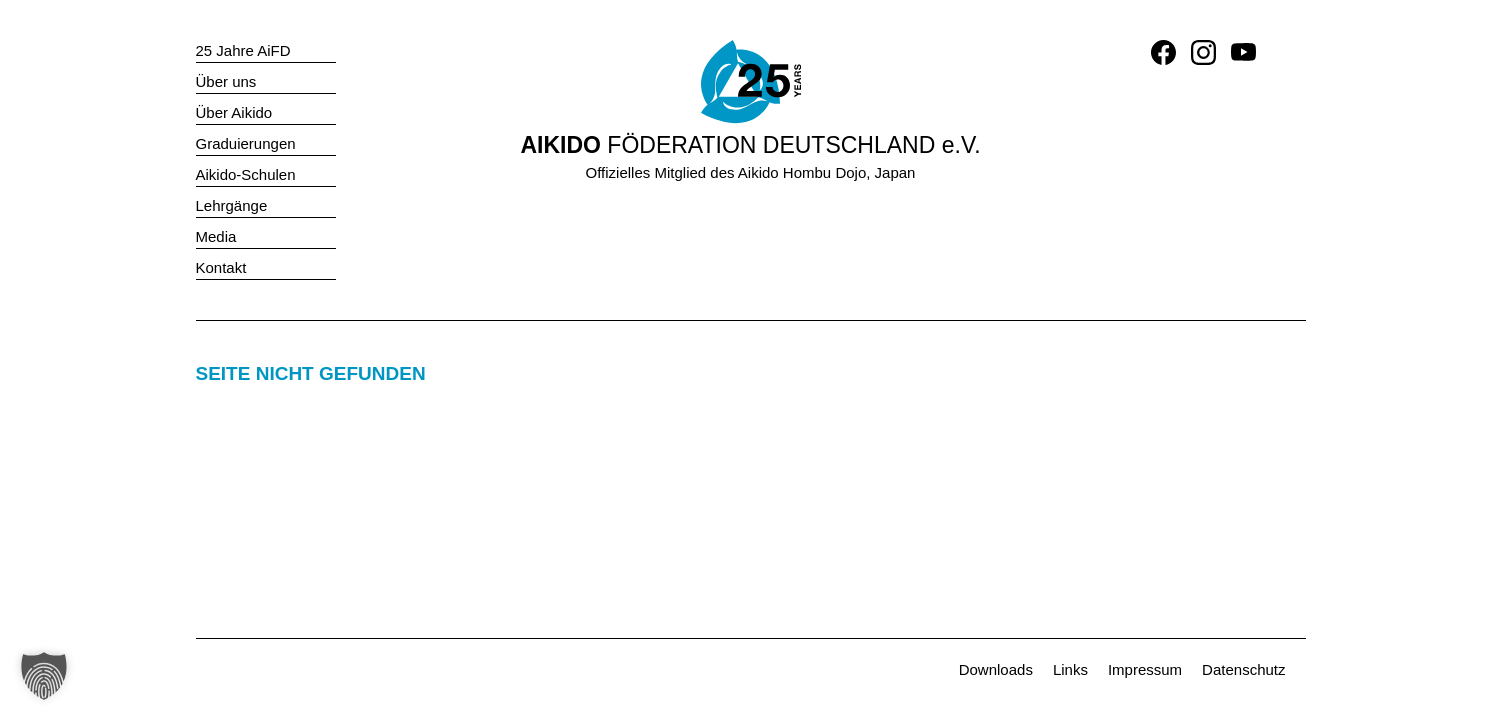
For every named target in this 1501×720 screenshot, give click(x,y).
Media (216, 236)
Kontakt (221, 267)
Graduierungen (246, 143)
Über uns (226, 81)
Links (1070, 669)
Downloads (996, 669)
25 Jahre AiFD (243, 50)
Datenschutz (1243, 669)
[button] (44, 676)
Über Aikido (234, 112)
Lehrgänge (232, 205)
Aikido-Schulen (246, 174)
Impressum (1145, 669)
